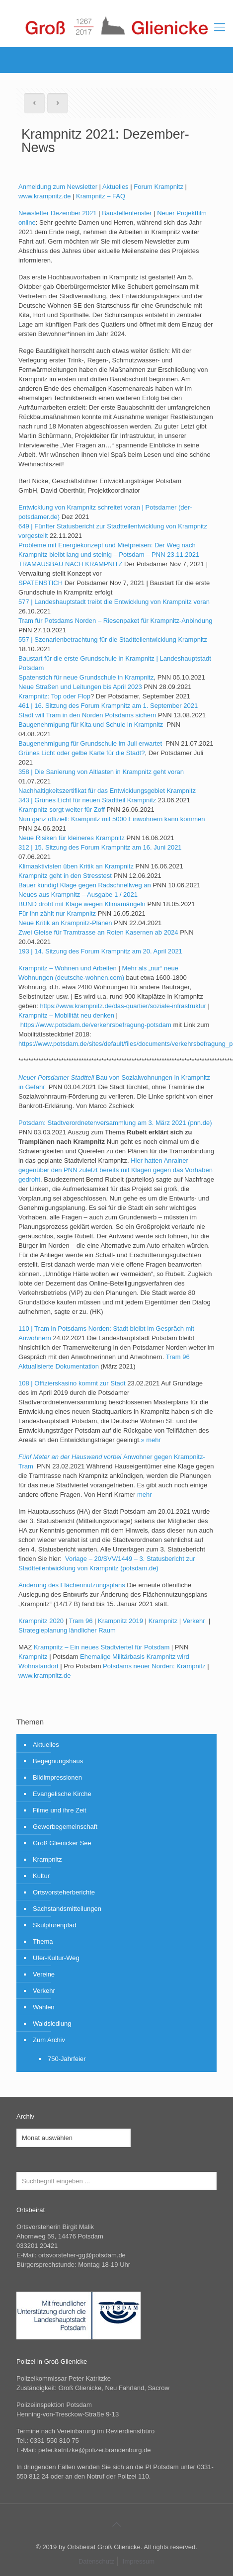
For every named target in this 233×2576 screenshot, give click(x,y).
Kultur (41, 1876)
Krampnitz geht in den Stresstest (65, 875)
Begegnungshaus (58, 1761)
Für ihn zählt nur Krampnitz (57, 913)
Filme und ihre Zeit (59, 1810)
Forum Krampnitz (158, 186)
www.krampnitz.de (44, 196)
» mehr (150, 1440)
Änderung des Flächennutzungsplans (71, 1585)
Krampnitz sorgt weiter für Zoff (61, 809)
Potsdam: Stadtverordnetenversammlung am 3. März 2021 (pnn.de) (115, 1122)
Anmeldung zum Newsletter (57, 186)
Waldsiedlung (52, 2023)
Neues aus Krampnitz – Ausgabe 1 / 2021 (78, 894)
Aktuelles (115, 186)
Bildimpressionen (57, 1777)
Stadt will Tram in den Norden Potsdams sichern (87, 715)
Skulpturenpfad (54, 1925)
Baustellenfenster (127, 213)
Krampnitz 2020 (41, 1621)
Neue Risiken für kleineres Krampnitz (71, 838)
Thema (43, 1941)
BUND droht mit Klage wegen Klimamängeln (82, 904)
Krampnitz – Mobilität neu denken (66, 1015)
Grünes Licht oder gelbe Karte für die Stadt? (81, 753)
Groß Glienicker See (62, 1843)
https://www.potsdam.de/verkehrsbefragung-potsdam (95, 1025)
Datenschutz (96, 2561)
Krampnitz (163, 1621)
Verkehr (195, 1621)
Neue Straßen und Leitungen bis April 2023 (80, 686)
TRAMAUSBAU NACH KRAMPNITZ (70, 564)
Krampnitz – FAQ (100, 196)
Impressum (139, 2561)
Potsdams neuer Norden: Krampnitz (154, 1666)
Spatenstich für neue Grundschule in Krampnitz (86, 677)
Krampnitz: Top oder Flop (54, 696)
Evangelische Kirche (62, 1794)
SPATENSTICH (40, 583)
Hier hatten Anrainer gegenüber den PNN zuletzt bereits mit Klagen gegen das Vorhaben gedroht (115, 1170)
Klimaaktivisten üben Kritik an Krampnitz (76, 866)
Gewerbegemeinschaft (65, 1826)
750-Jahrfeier (67, 2058)
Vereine (44, 1974)
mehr (144, 1494)
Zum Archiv (49, 2040)
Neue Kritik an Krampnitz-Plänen (65, 923)
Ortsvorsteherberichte (64, 1892)
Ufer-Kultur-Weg (56, 1958)
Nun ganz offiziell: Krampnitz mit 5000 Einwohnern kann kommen (111, 819)
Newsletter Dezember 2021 (57, 213)
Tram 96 (80, 1621)
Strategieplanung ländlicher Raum (67, 1630)
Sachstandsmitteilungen (67, 1908)
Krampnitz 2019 (120, 1621)
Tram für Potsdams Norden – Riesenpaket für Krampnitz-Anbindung (115, 620)
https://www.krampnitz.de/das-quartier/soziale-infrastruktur (123, 1006)
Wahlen (44, 2007)
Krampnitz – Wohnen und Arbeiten (67, 968)
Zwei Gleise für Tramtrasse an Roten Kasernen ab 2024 (98, 932)
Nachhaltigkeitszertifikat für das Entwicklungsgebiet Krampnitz (107, 790)
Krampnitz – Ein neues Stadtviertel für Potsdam (101, 1647)
